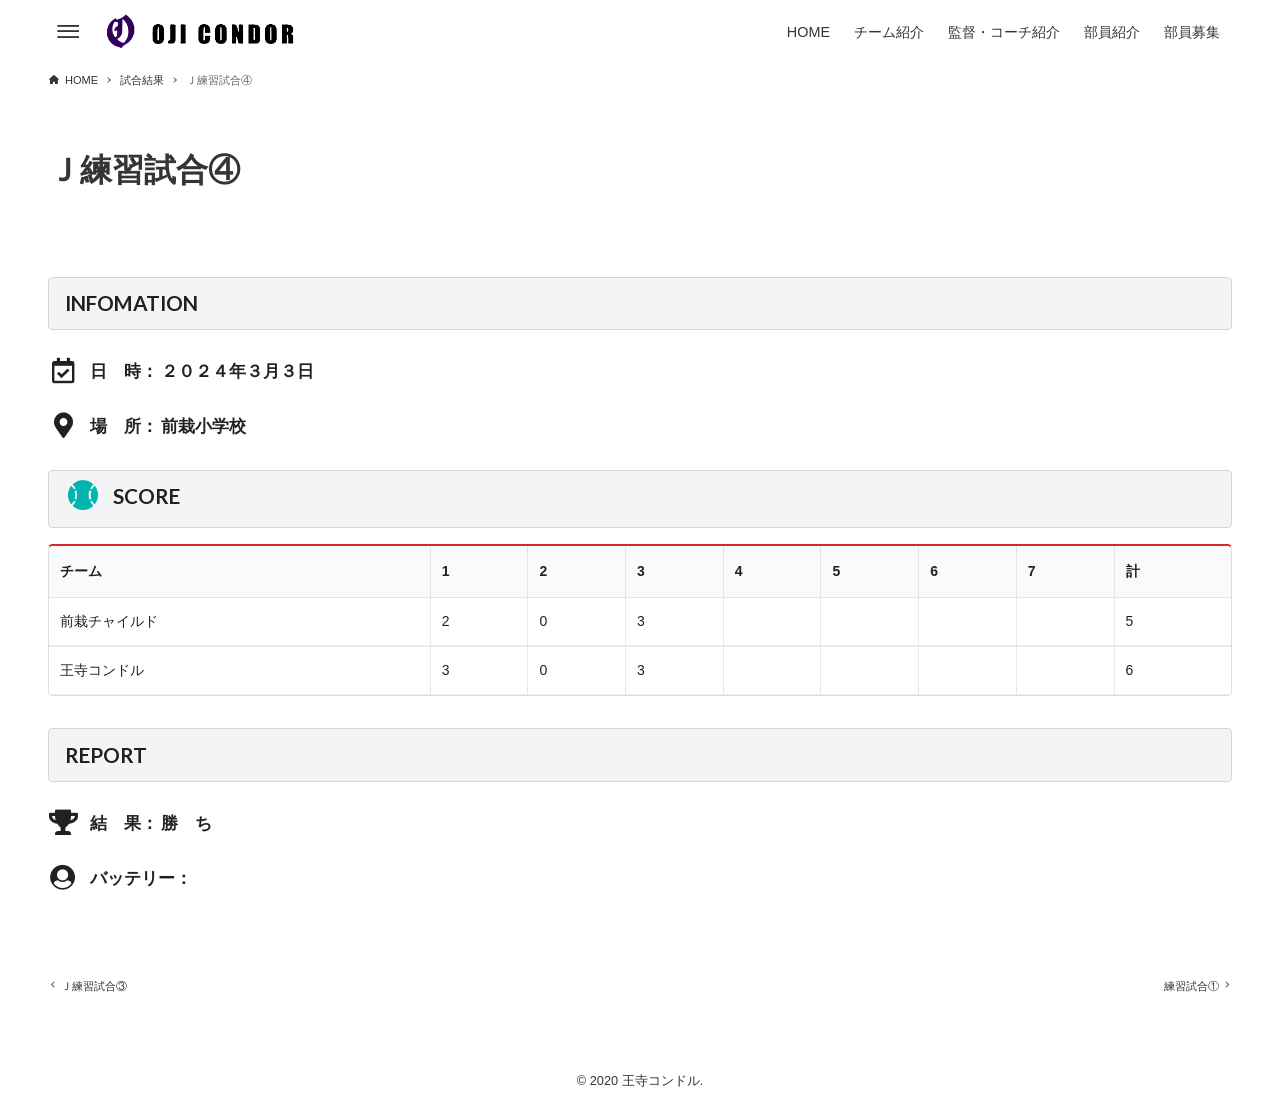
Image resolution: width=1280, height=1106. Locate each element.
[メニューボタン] (68, 32)
